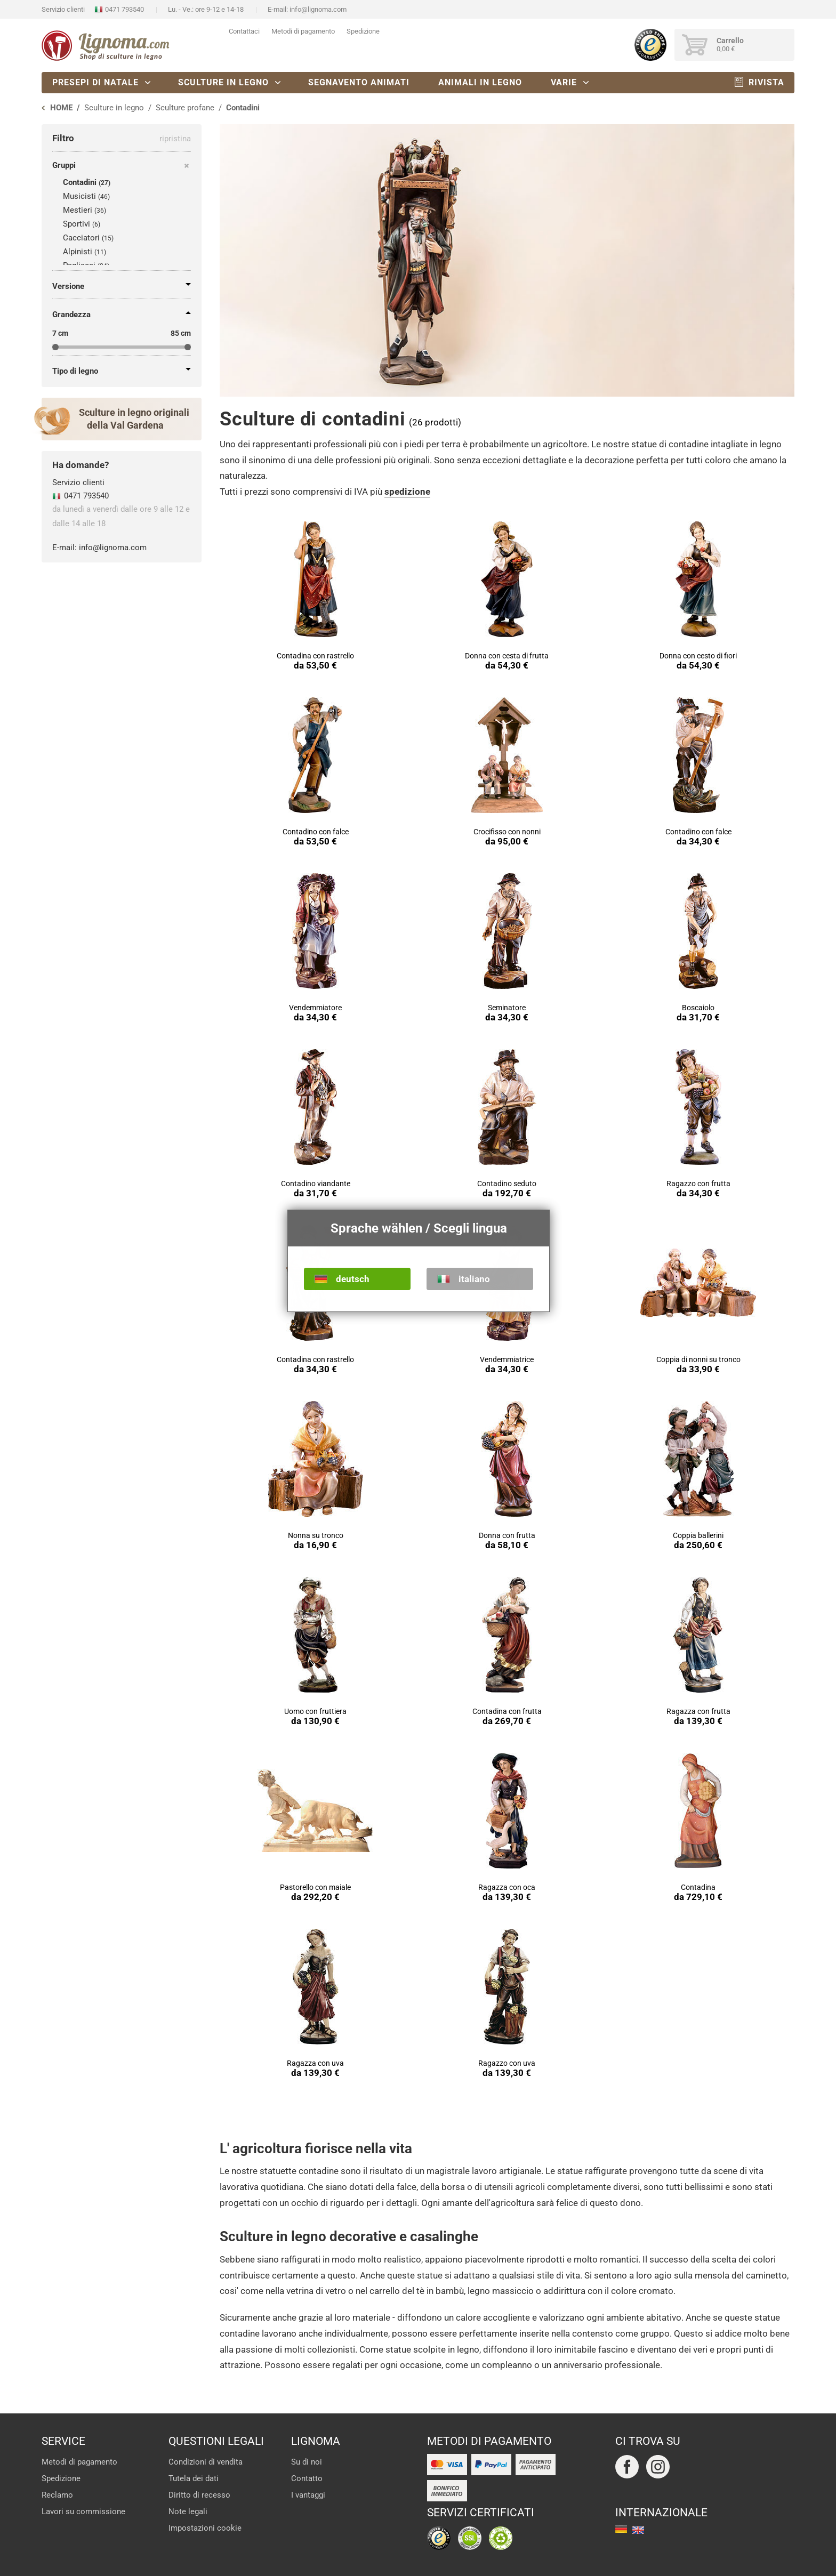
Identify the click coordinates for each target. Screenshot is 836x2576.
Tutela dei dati (193, 2478)
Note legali (187, 2511)
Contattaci (244, 31)
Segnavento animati (358, 82)
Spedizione (363, 31)
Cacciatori (81, 238)
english (638, 2530)
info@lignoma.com (318, 9)
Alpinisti (77, 251)
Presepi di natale (95, 82)
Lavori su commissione (83, 2511)
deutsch (352, 1279)
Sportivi (76, 224)
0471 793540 (124, 9)
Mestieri (77, 210)
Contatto (307, 2478)
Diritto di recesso (199, 2495)
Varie (564, 82)
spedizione (407, 491)
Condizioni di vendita (205, 2462)
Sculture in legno (223, 82)
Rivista (766, 82)
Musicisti (79, 196)
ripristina (175, 138)
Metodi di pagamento (303, 31)
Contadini (80, 182)
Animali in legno (480, 82)
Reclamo (57, 2495)
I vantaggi (308, 2495)
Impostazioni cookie (205, 2528)
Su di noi (306, 2462)
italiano (474, 1279)
